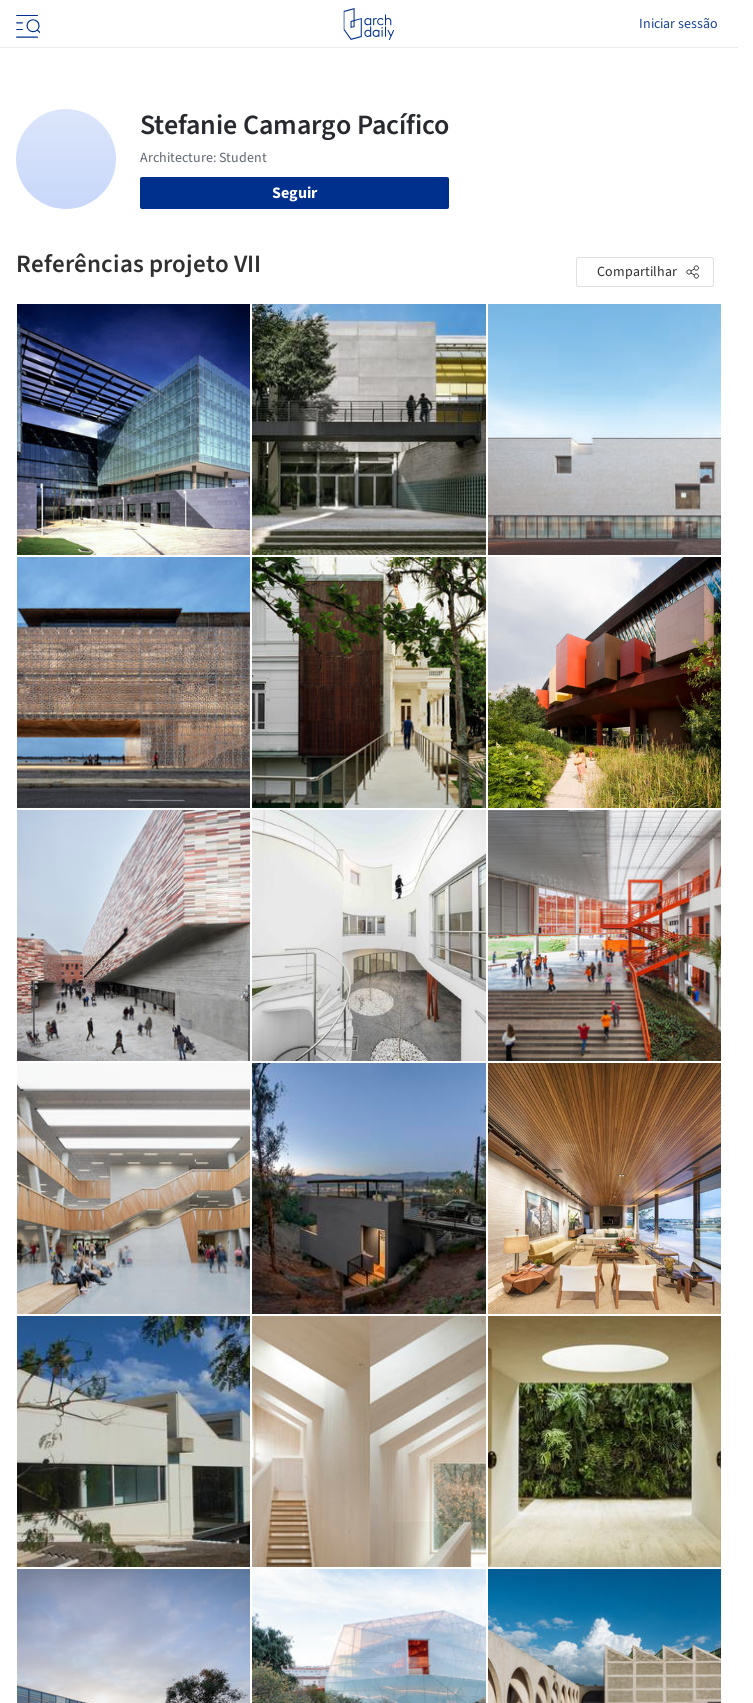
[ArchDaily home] (368, 24)
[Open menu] (26, 24)
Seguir (294, 193)
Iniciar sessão (678, 24)
